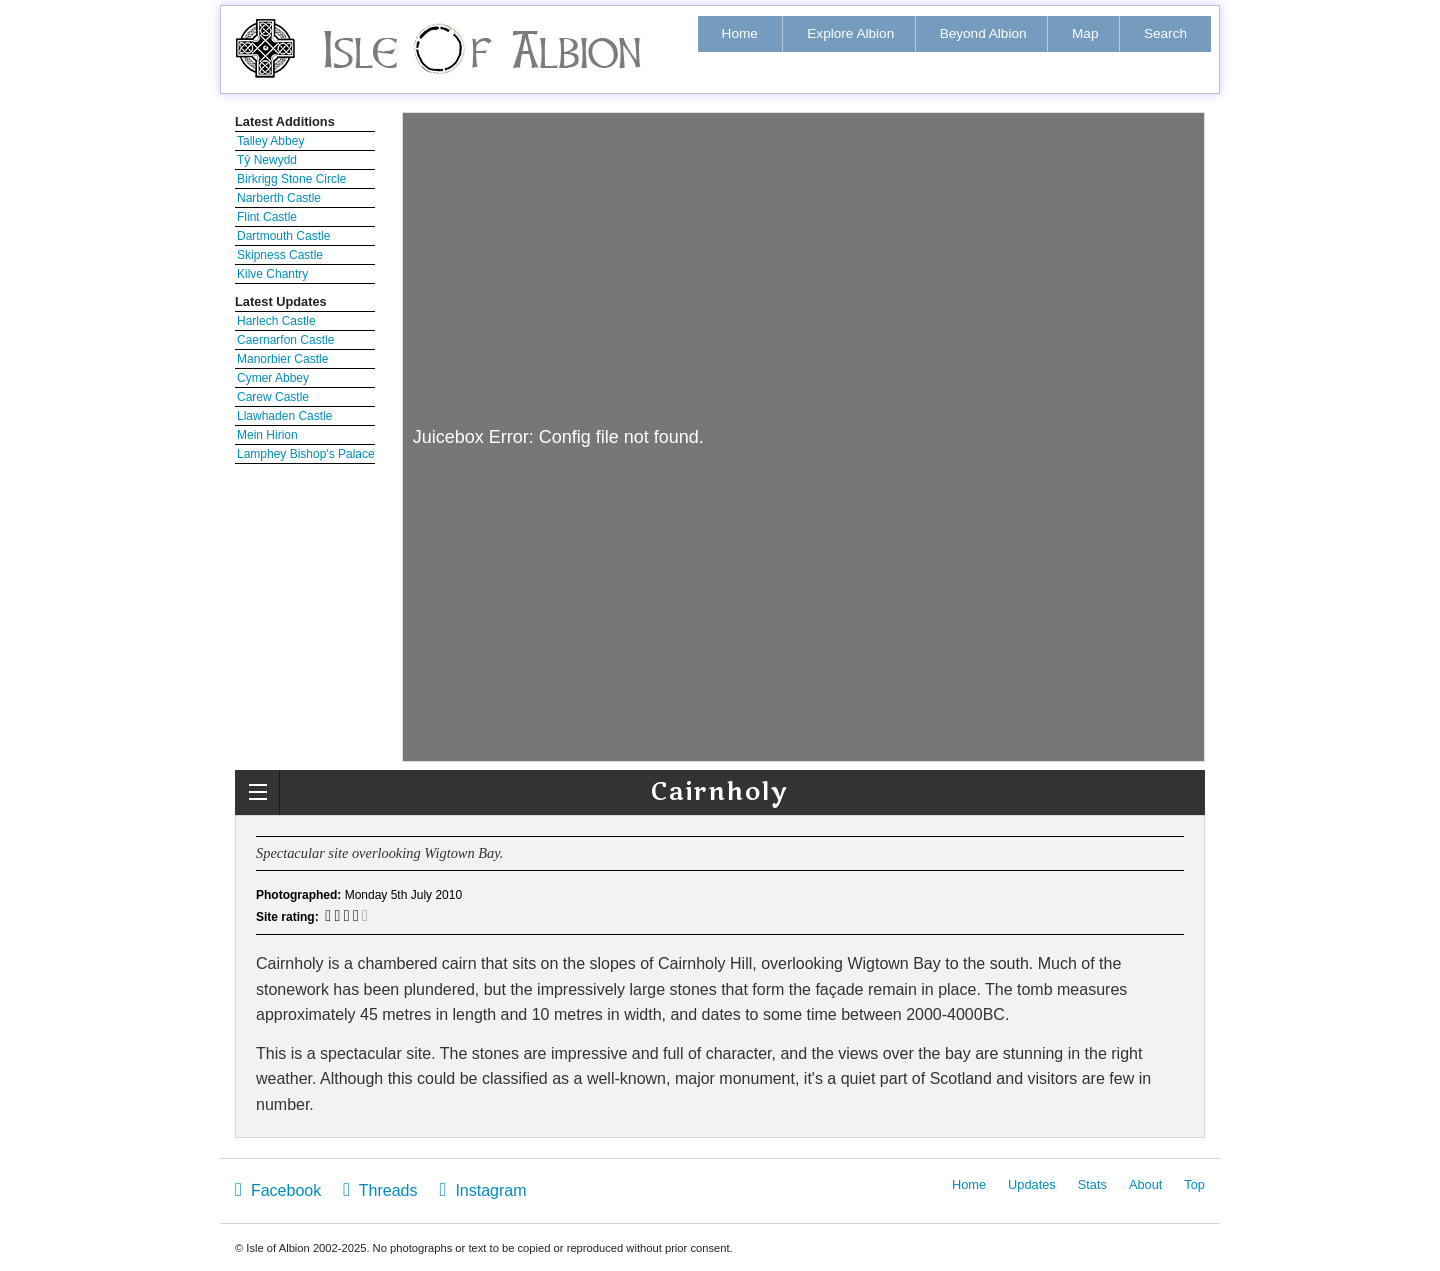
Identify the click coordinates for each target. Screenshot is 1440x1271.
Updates (1032, 1184)
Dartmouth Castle (283, 236)
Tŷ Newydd (267, 160)
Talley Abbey (270, 141)
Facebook (278, 1189)
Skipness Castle (280, 255)
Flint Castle (267, 217)
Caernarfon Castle (285, 340)
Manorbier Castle (282, 359)
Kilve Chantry (272, 274)
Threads (380, 1189)
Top (1194, 1184)
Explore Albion (850, 33)
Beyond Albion (983, 33)
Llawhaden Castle (284, 416)
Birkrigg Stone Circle (291, 179)
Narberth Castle (279, 198)
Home (740, 33)
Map (1085, 33)
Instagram (482, 1189)
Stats (1092, 1184)
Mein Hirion (267, 435)
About (1145, 1184)
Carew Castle (273, 397)
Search (1165, 33)
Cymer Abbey (273, 378)
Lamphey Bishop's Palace (306, 454)
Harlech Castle (276, 321)
